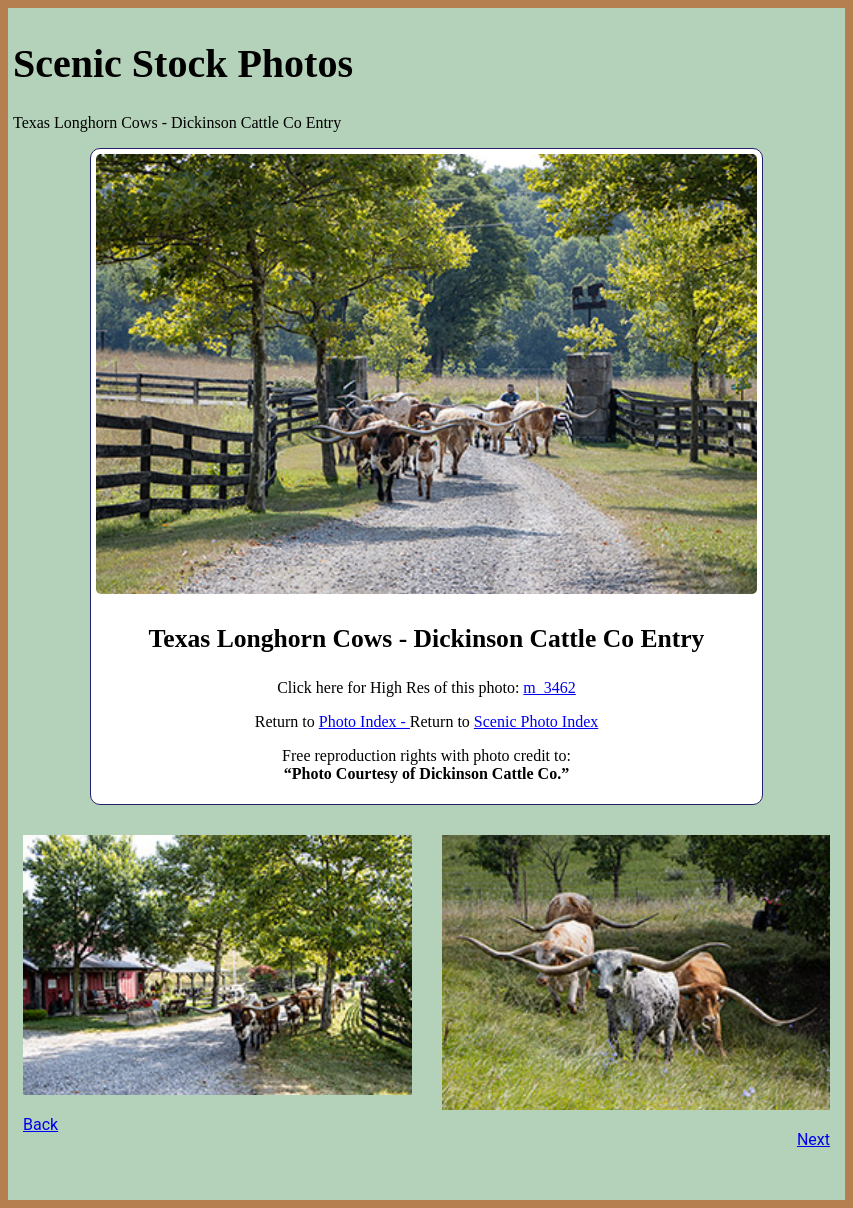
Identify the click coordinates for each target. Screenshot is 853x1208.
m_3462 (549, 687)
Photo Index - (364, 721)
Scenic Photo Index (536, 721)
